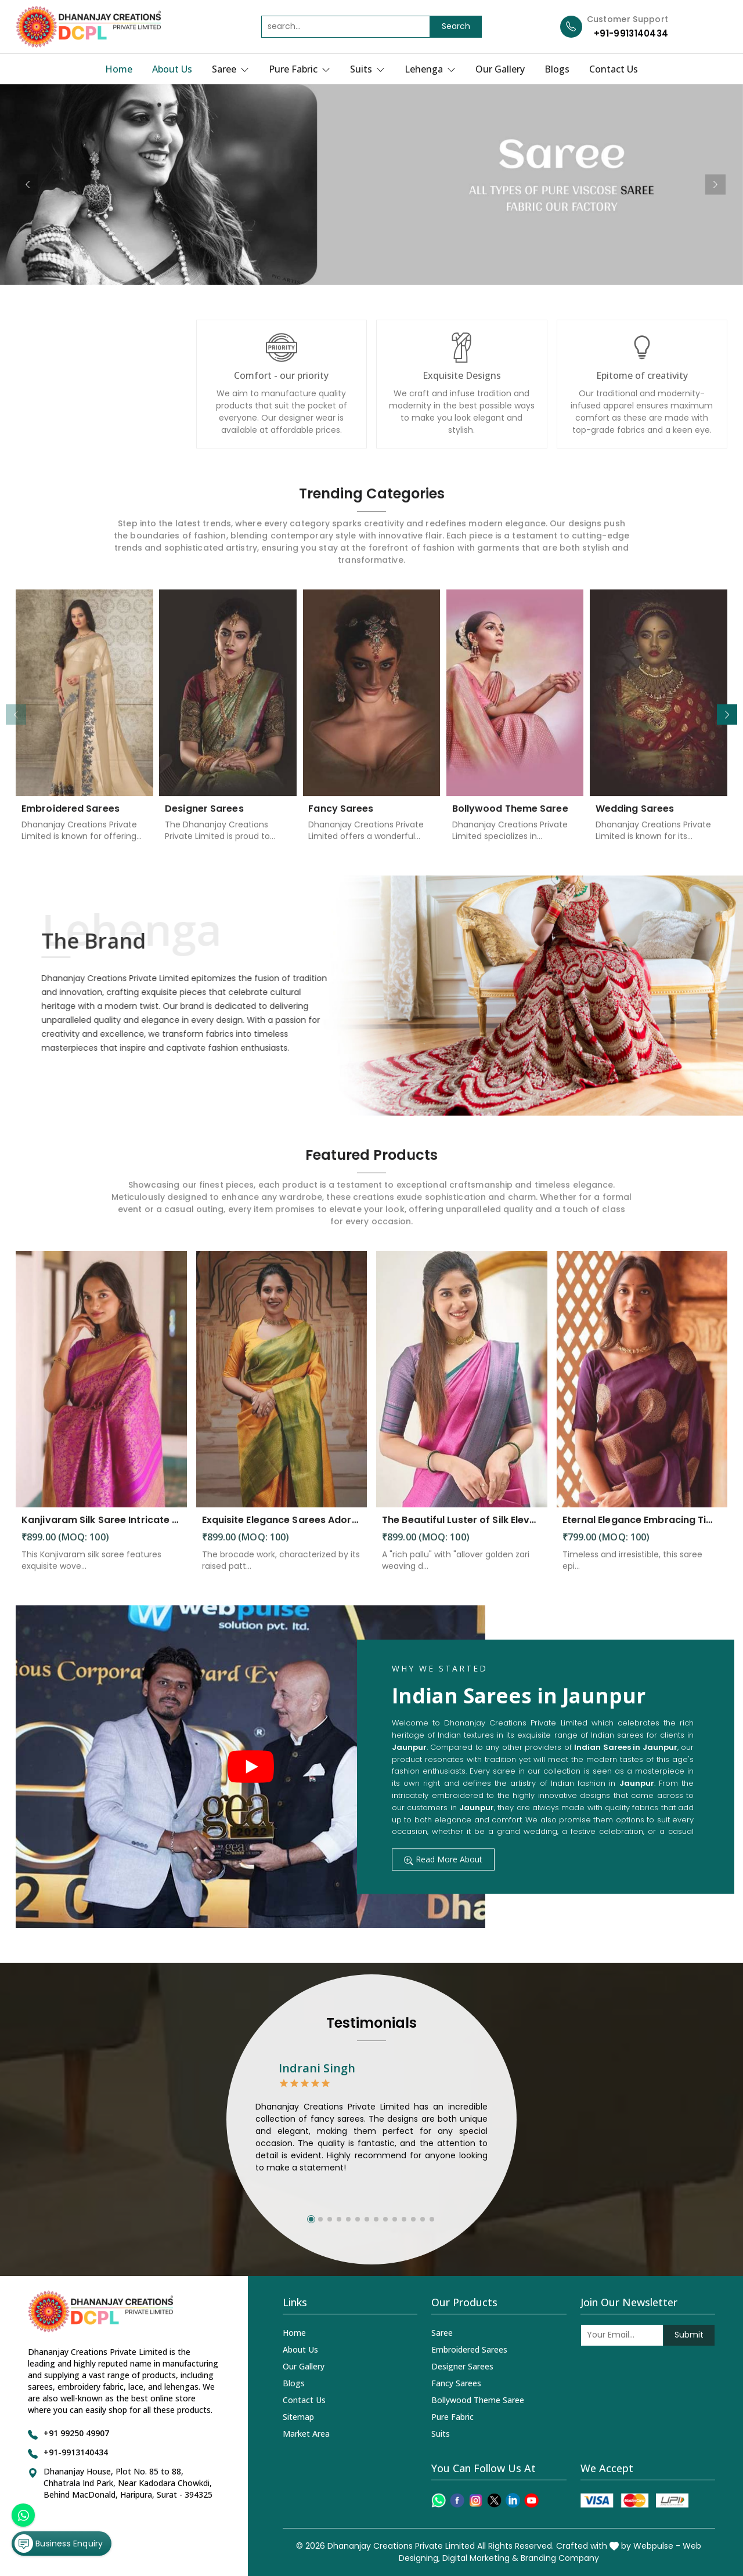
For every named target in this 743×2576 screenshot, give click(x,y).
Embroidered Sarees (469, 2349)
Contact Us (613, 69)
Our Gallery (500, 69)
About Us (172, 69)
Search (456, 26)
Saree (230, 69)
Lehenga (430, 69)
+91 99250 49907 (76, 2432)
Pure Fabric (299, 69)
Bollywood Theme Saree (477, 2399)
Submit (689, 2334)
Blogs (556, 69)
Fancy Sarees (456, 2383)
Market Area (306, 2433)
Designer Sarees (462, 2366)
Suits (367, 69)
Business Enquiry (59, 2543)
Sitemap (298, 2416)
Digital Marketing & (480, 2558)
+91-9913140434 (631, 33)
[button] (727, 714)
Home (118, 69)
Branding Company (560, 2558)
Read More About (443, 1859)
